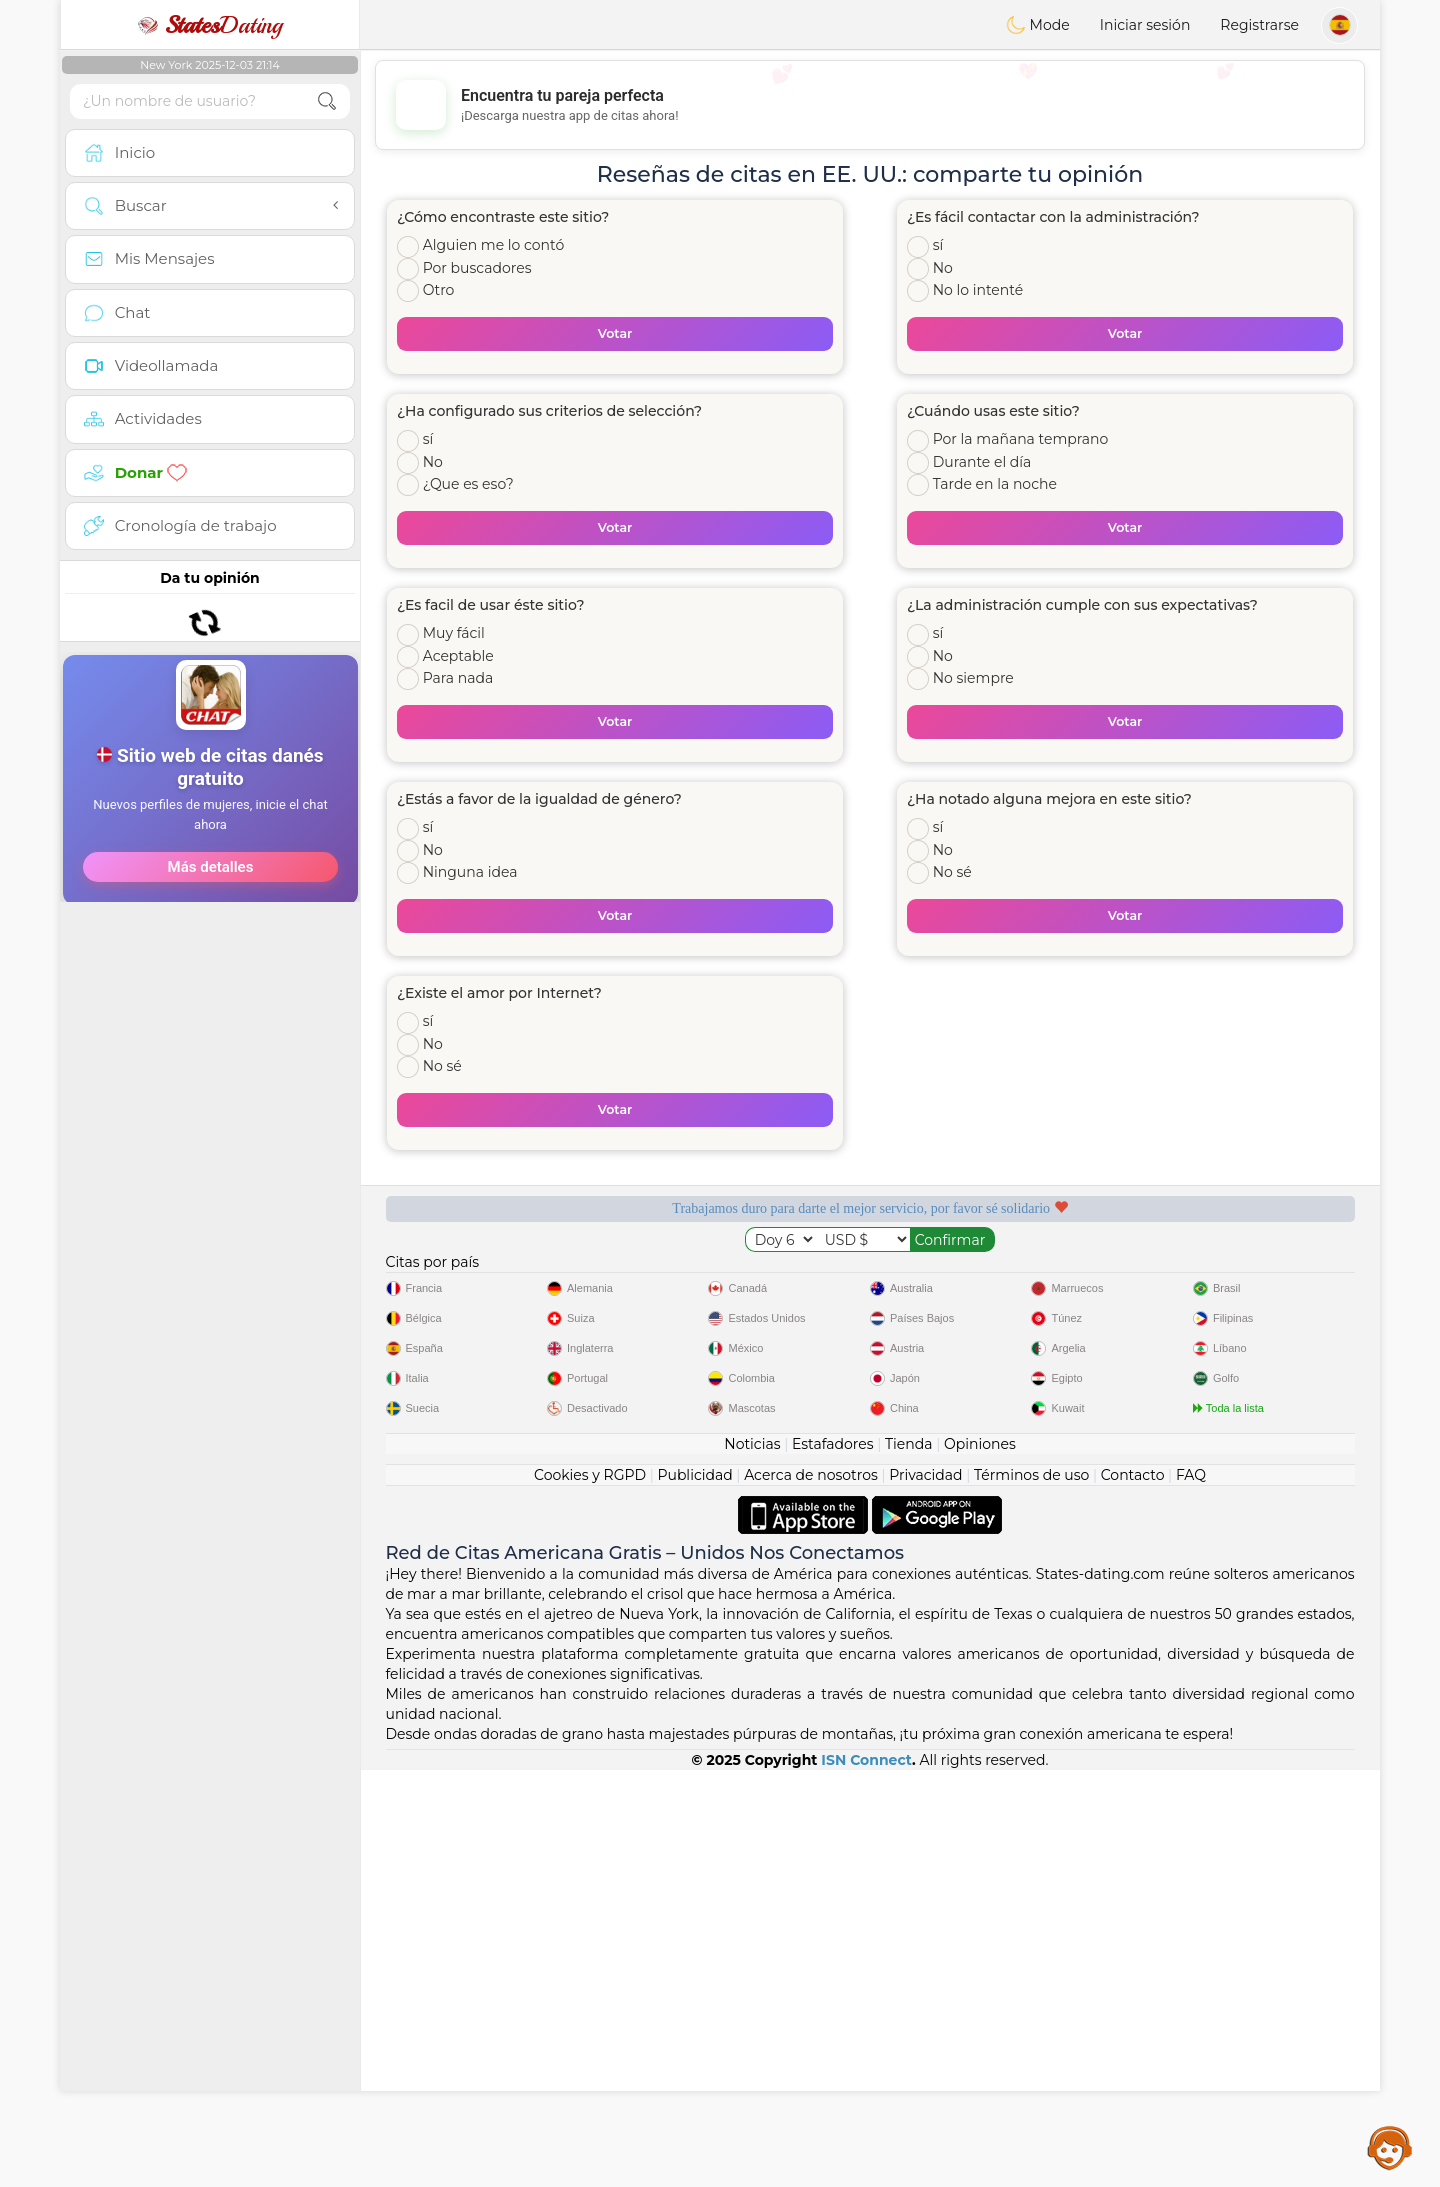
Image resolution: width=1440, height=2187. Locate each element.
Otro (439, 290)
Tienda (908, 1861)
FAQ (1191, 1892)
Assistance (1390, 2147)
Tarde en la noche (995, 484)
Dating (210, 25)
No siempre (973, 678)
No (943, 268)
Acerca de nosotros (811, 1892)
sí (938, 245)
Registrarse (1259, 25)
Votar (615, 333)
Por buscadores (477, 268)
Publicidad (694, 1892)
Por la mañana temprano (1021, 439)
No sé (952, 872)
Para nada (458, 678)
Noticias (752, 1861)
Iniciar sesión (1145, 25)
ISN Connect (866, 2177)
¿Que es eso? (468, 484)
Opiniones (980, 1861)
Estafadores (833, 1861)
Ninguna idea (470, 872)
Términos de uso (1031, 1892)
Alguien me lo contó (494, 245)
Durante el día (982, 462)
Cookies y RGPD (590, 1892)
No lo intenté (978, 290)
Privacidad (925, 1892)
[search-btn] (327, 101)
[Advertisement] (210, 860)
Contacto (1133, 1892)
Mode (1038, 25)
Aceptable (458, 656)
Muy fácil (454, 633)
